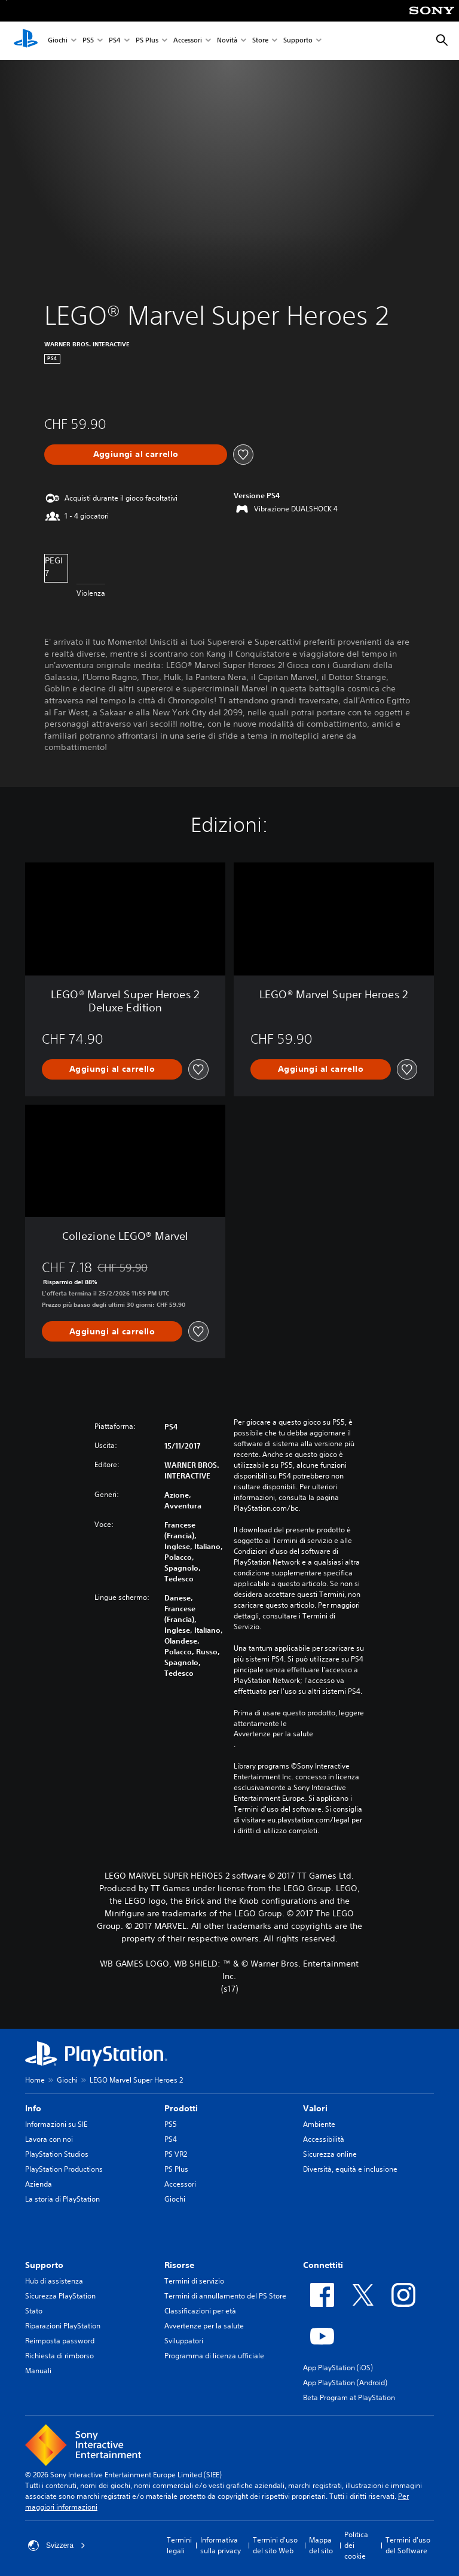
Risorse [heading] (179, 2265)
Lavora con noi (49, 2139)
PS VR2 (175, 2154)
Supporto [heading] (44, 2265)
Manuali (38, 2370)
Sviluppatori (183, 2341)
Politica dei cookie (356, 2545)
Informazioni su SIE (56, 2124)
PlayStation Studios (56, 2154)
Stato (33, 2311)
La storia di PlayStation (62, 2199)
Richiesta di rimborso (59, 2356)
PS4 (115, 40)
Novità (227, 40)
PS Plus (147, 40)
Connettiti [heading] (323, 2265)
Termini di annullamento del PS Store (225, 2296)
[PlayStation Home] (26, 41)
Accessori (187, 40)
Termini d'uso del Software (407, 2545)
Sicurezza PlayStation (60, 2296)
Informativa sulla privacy (220, 2545)
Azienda (38, 2184)
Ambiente (319, 2124)
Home (35, 2080)
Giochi (58, 40)
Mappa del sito (321, 2545)
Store (260, 40)
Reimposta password (59, 2341)
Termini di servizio (194, 2281)
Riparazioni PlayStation (62, 2326)
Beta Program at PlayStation (349, 2397)
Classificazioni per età (200, 2311)
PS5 (88, 40)
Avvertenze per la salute (273, 1734)
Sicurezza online (330, 2154)
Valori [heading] (315, 2108)
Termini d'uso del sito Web (275, 2545)
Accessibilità (323, 2139)
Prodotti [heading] (181, 2108)
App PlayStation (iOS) (338, 2367)
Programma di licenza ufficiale (214, 2356)
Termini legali (179, 2545)
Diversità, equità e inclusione (350, 2169)
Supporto (298, 40)
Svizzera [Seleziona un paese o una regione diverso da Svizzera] (56, 2545)
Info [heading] (33, 2108)
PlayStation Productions (64, 2169)
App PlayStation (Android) (345, 2382)
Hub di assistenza (54, 2281)
